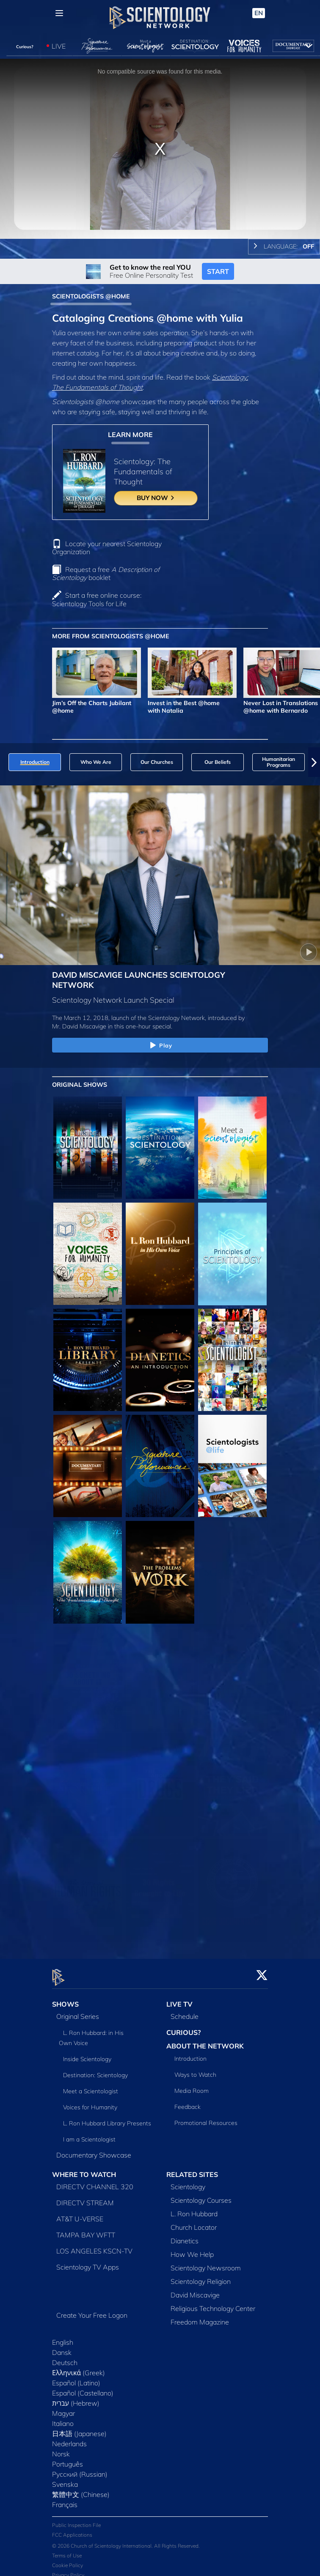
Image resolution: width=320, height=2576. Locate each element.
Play (160, 1045)
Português (67, 2459)
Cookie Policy (67, 2560)
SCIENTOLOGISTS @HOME (91, 296)
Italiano (63, 2418)
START (218, 271)
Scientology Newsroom (206, 2263)
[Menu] (59, 13)
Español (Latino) (76, 2378)
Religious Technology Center (213, 2303)
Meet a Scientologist (90, 2086)
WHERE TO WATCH (84, 2170)
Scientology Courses (201, 2195)
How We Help (192, 2249)
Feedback (187, 2102)
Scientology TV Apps (87, 2262)
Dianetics (185, 2235)
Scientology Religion (201, 2276)
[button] (314, 762)
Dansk (62, 2347)
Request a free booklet (106, 573)
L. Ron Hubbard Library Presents (107, 2118)
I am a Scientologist (89, 2134)
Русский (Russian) (80, 2469)
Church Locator (194, 2222)
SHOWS (65, 1999)
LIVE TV (179, 1999)
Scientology (188, 2181)
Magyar (63, 2408)
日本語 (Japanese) (79, 2428)
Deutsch (64, 2357)
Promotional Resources (205, 2118)
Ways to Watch (195, 2069)
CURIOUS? (183, 2028)
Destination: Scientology (95, 2070)
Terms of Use (67, 2551)
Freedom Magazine (200, 2317)
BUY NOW (156, 498)
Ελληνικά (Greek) (78, 2367)
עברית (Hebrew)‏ (75, 2398)
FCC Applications (72, 2530)
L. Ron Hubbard (194, 2208)
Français (64, 2499)
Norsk (61, 2449)
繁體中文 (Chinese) (81, 2489)
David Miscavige (195, 2290)
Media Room (191, 2085)
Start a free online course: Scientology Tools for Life (96, 599)
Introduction (190, 2053)
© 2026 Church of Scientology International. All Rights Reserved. (126, 2541)
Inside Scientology (87, 2054)
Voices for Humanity (90, 2102)
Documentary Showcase (93, 2150)
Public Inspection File (76, 2520)
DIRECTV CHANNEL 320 (94, 2181)
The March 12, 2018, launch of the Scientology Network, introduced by (148, 1018)
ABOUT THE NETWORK (205, 2041)
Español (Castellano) (82, 2388)
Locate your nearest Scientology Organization (107, 547)
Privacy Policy (68, 2570)
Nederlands (69, 2438)
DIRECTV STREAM (85, 2197)
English (62, 2337)
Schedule (185, 2011)
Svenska (65, 2479)
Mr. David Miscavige (79, 1026)
